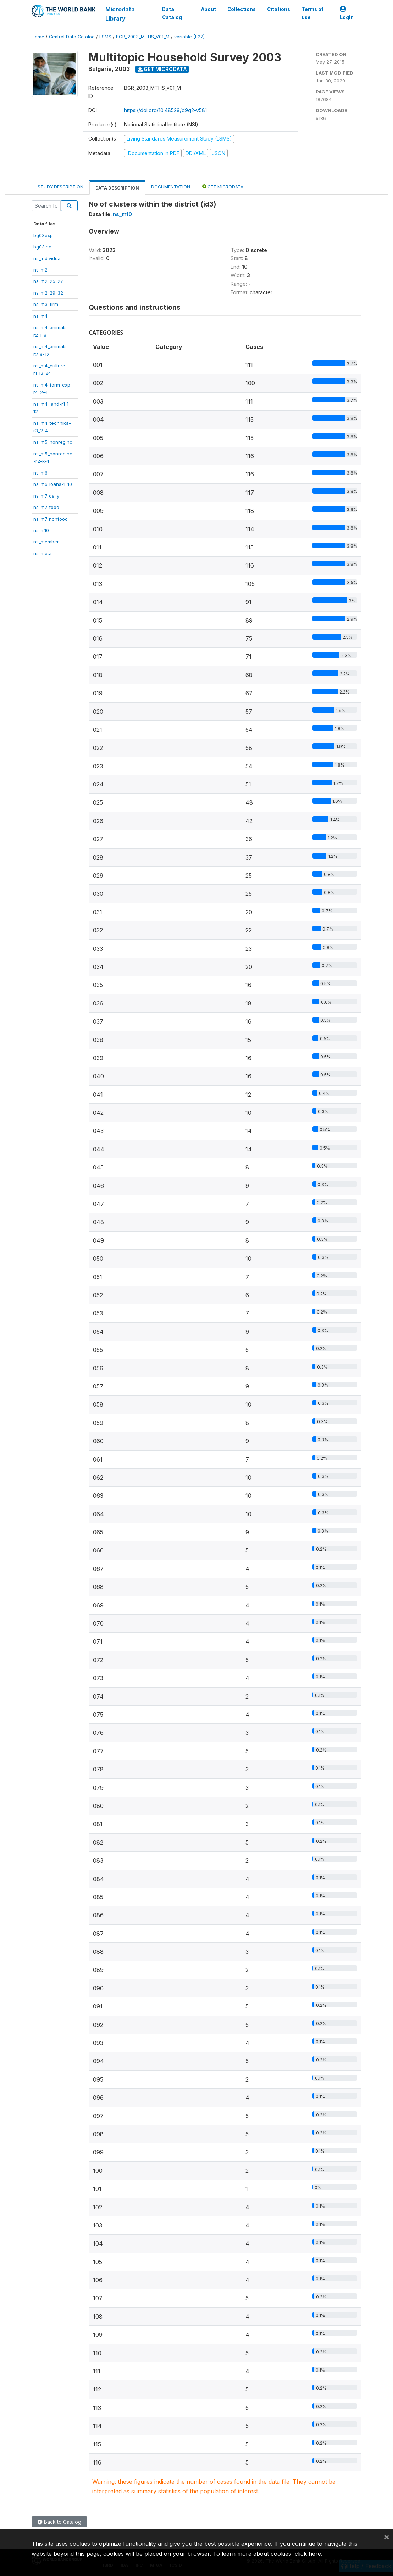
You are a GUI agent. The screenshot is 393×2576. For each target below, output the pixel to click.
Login (347, 13)
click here (308, 2553)
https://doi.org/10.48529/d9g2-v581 (165, 110)
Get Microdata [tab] (222, 186)
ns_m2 (40, 270)
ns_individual (47, 258)
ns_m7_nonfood (50, 519)
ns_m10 (41, 530)
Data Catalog (172, 13)
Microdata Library (120, 14)
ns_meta (42, 553)
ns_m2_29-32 (48, 293)
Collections (241, 9)
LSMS (105, 36)
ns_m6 (40, 473)
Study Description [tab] (60, 187)
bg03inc (42, 247)
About (208, 9)
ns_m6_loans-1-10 (52, 484)
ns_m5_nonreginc (52, 442)
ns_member (46, 541)
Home (38, 36)
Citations (278, 9)
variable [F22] (189, 36)
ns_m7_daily (46, 496)
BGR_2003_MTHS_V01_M (143, 36)
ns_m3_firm (45, 304)
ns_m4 (40, 316)
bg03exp (43, 235)
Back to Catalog (59, 2522)
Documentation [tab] (170, 187)
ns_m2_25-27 (48, 281)
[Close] (386, 2536)
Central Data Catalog (72, 36)
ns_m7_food (46, 507)
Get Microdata (162, 69)
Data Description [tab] (117, 188)
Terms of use (312, 13)
